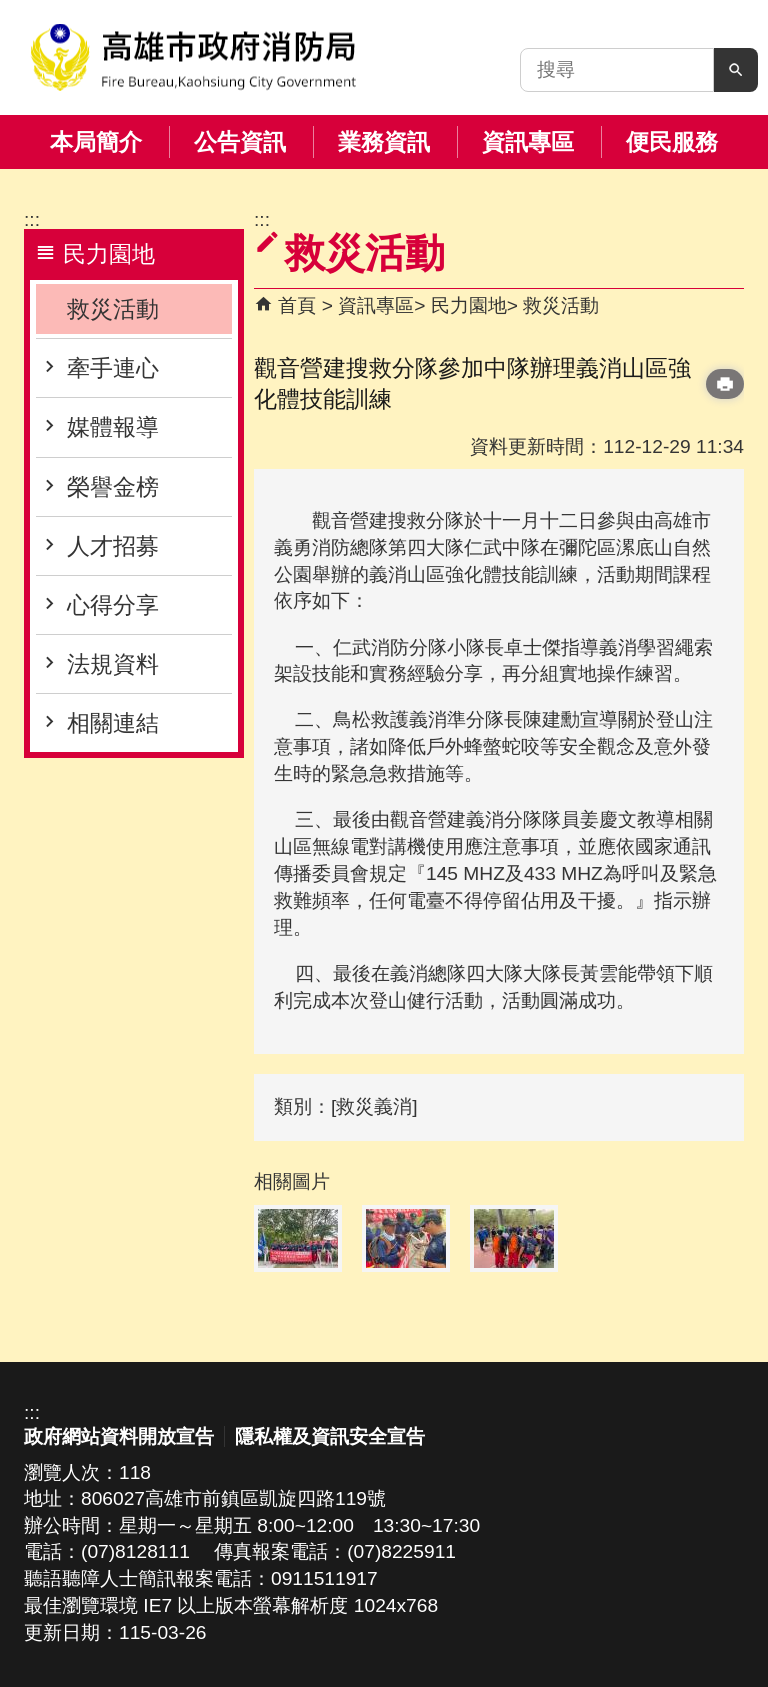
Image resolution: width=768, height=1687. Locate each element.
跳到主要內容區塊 (10, 10)
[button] (736, 70)
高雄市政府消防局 (193, 57)
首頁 (297, 305)
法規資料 (113, 664)
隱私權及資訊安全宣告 (330, 1436)
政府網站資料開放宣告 (119, 1436)
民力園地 (469, 305)
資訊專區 (528, 142)
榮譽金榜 (113, 487)
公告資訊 (240, 142)
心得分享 (113, 605)
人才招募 (113, 546)
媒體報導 (113, 427)
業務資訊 (384, 142)
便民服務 (672, 142)
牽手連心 (113, 368)
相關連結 (113, 723)
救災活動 (113, 309)
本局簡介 (96, 142)
